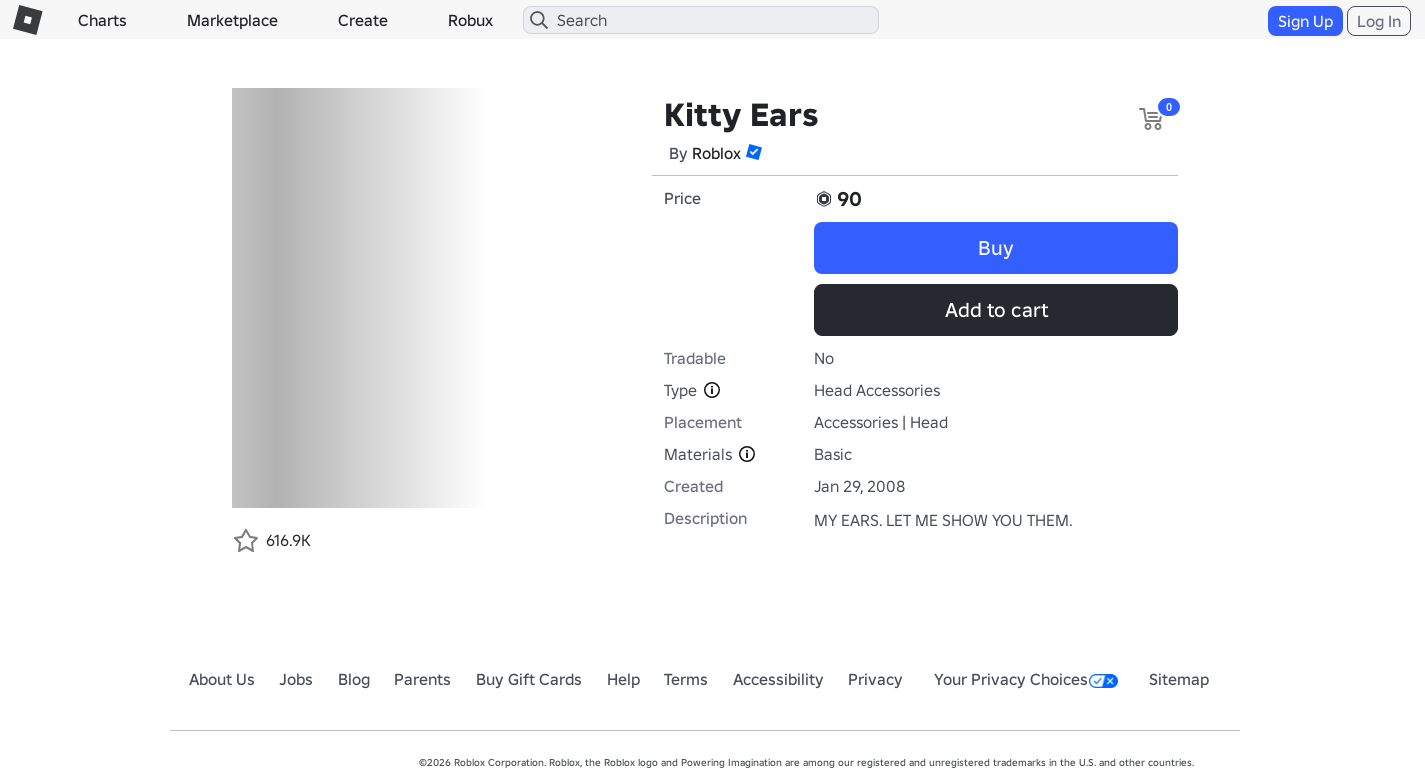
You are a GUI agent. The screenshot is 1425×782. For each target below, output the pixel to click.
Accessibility (778, 679)
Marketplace (232, 20)
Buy (996, 248)
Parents (422, 679)
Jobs (296, 679)
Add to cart (996, 310)
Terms (686, 679)
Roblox (716, 153)
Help (623, 679)
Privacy (875, 679)
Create (363, 20)
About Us (222, 679)
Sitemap (1179, 679)
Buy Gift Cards (529, 679)
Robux (470, 20)
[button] (754, 152)
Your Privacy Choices (1026, 679)
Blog (354, 679)
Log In (1379, 21)
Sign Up (1305, 21)
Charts (102, 20)
